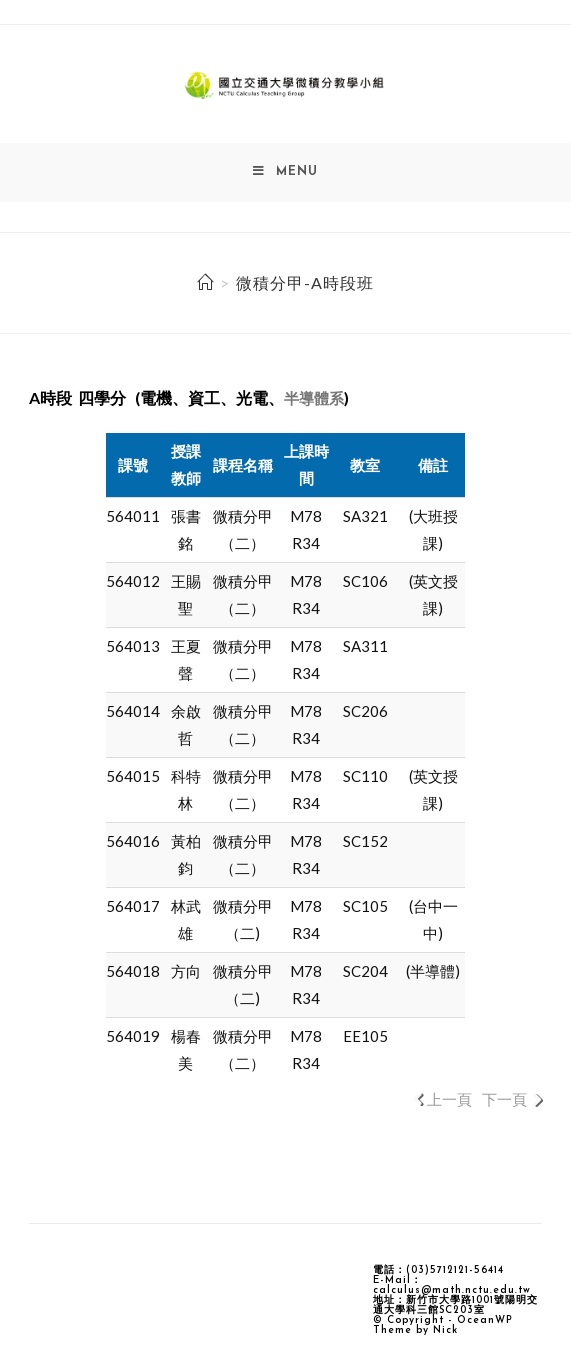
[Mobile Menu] (285, 173)
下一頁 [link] (504, 1100)
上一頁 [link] (449, 1100)
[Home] (205, 283)
